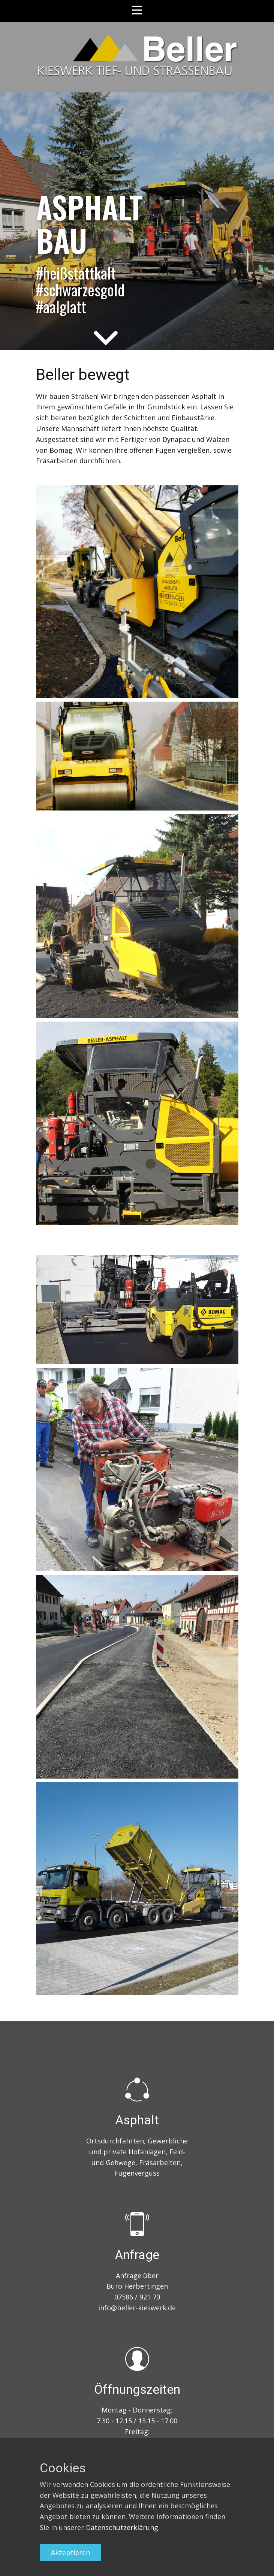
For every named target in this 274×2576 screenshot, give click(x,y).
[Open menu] (137, 10)
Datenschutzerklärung (122, 2527)
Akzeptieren (70, 2552)
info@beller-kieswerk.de (137, 2307)
